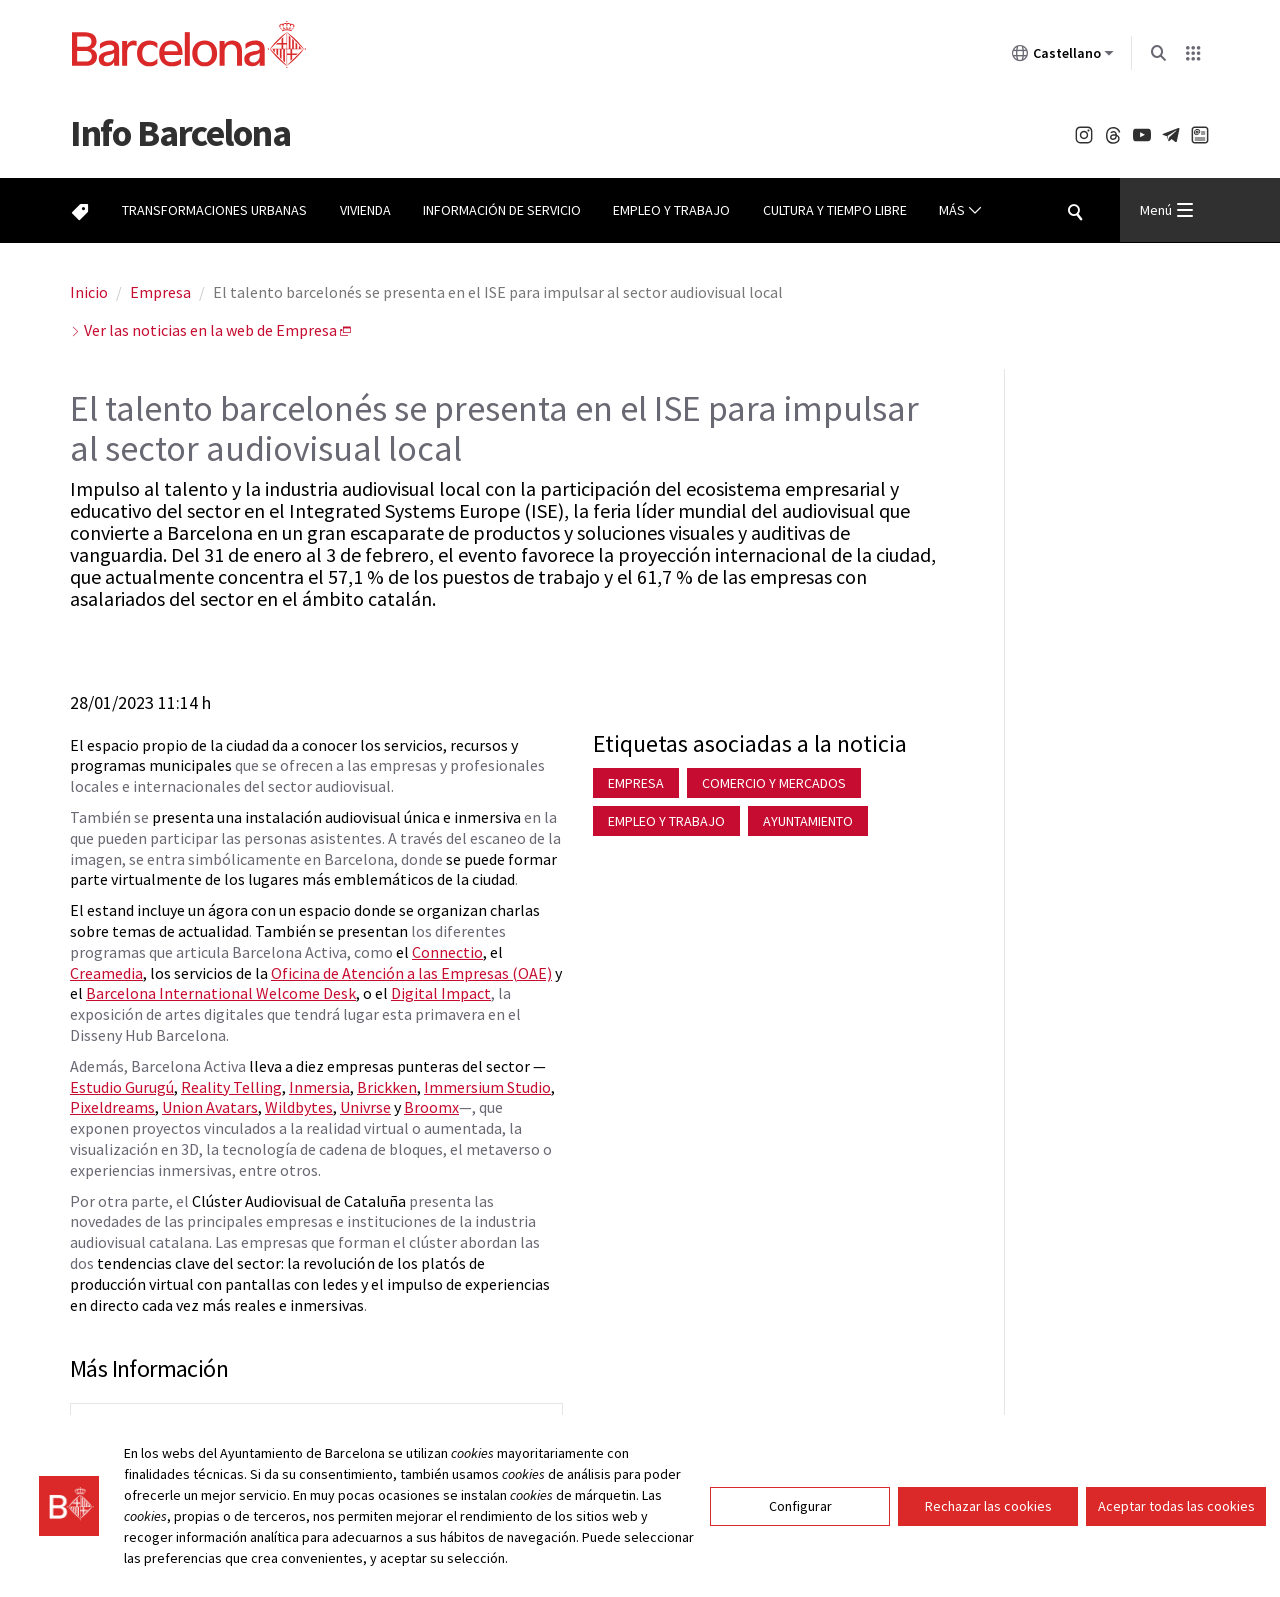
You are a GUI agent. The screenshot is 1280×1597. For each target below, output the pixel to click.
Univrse (365, 1107)
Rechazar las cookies (988, 1516)
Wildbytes (299, 1107)
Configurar (800, 1516)
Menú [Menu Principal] (1166, 210)
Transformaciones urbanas (214, 210)
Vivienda (365, 210)
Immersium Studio (487, 1087)
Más (960, 210)
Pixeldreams (112, 1107)
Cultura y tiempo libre (835, 210)
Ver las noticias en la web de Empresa (210, 330)
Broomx (431, 1107)
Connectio (447, 952)
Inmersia (319, 1087)
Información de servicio (502, 210)
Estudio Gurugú (122, 1087)
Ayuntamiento (808, 821)
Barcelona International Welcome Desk (221, 993)
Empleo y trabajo (671, 210)
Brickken (387, 1087)
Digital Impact (441, 993)
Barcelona (180, 132)
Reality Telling (231, 1087)
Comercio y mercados (774, 783)
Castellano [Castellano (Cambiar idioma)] (1063, 57)
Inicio (89, 292)
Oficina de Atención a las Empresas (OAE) (411, 973)
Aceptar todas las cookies (1176, 1516)
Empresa (160, 292)
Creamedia (106, 973)
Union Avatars (210, 1107)
